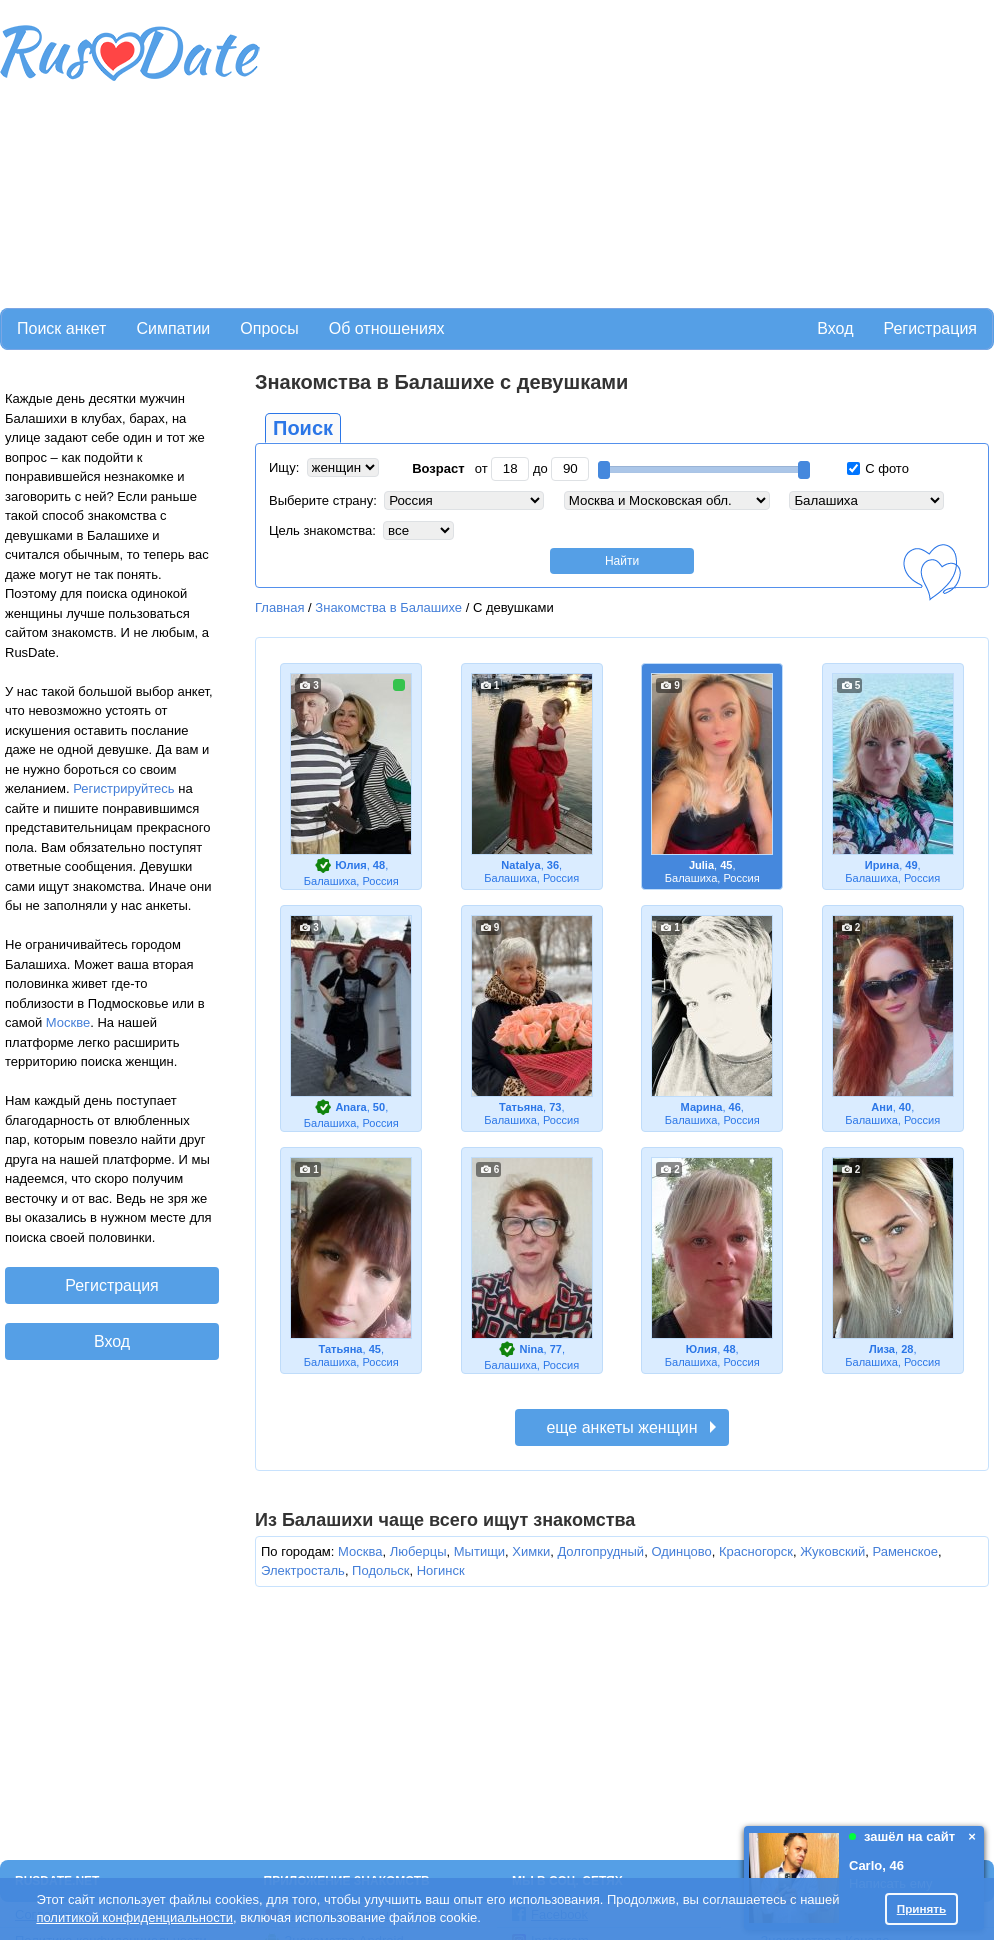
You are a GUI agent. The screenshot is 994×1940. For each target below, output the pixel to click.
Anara (350, 1107)
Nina (532, 1349)
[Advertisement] (438, 151)
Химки (531, 1551)
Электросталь (303, 1570)
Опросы (269, 328)
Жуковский (832, 1551)
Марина (702, 1107)
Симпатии (173, 328)
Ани (881, 1107)
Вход (835, 328)
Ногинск (441, 1570)
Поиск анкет (61, 328)
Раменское (905, 1551)
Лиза (882, 1349)
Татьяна (521, 1107)
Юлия (350, 865)
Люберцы (418, 1551)
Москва (360, 1551)
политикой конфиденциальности (134, 1917)
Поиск (303, 428)
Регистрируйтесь (123, 788)
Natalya (520, 865)
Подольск (380, 1570)
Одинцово (681, 1551)
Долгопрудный (600, 1551)
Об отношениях (387, 328)
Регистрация (930, 328)
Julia (701, 865)
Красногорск (756, 1551)
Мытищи (479, 1551)
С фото (878, 468)
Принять (922, 1908)
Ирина (882, 865)
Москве (68, 1022)
